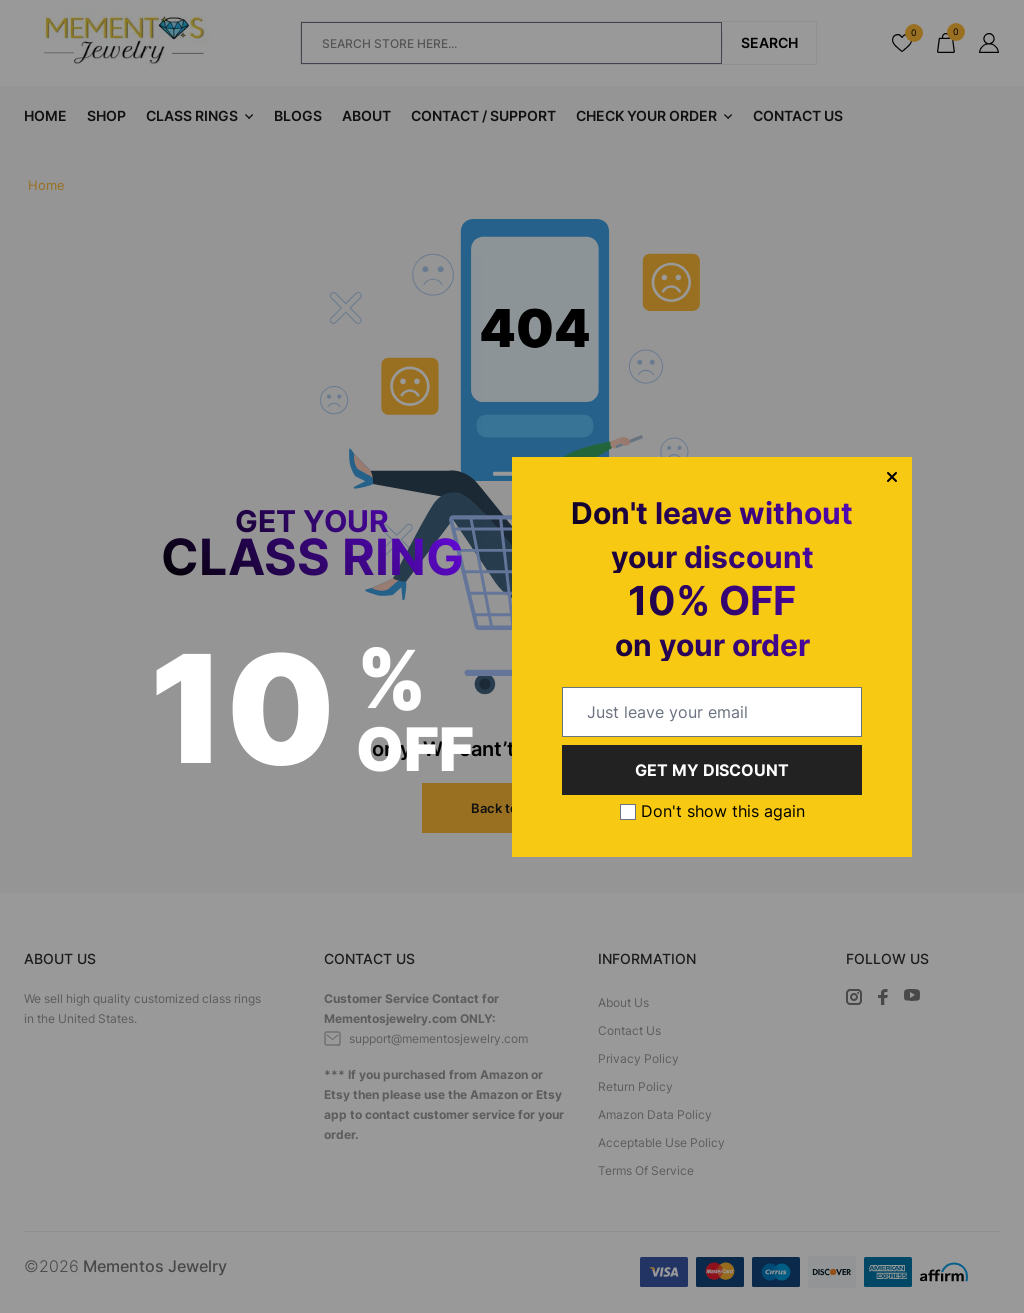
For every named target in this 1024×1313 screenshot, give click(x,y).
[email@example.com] (712, 712)
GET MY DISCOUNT (712, 770)
